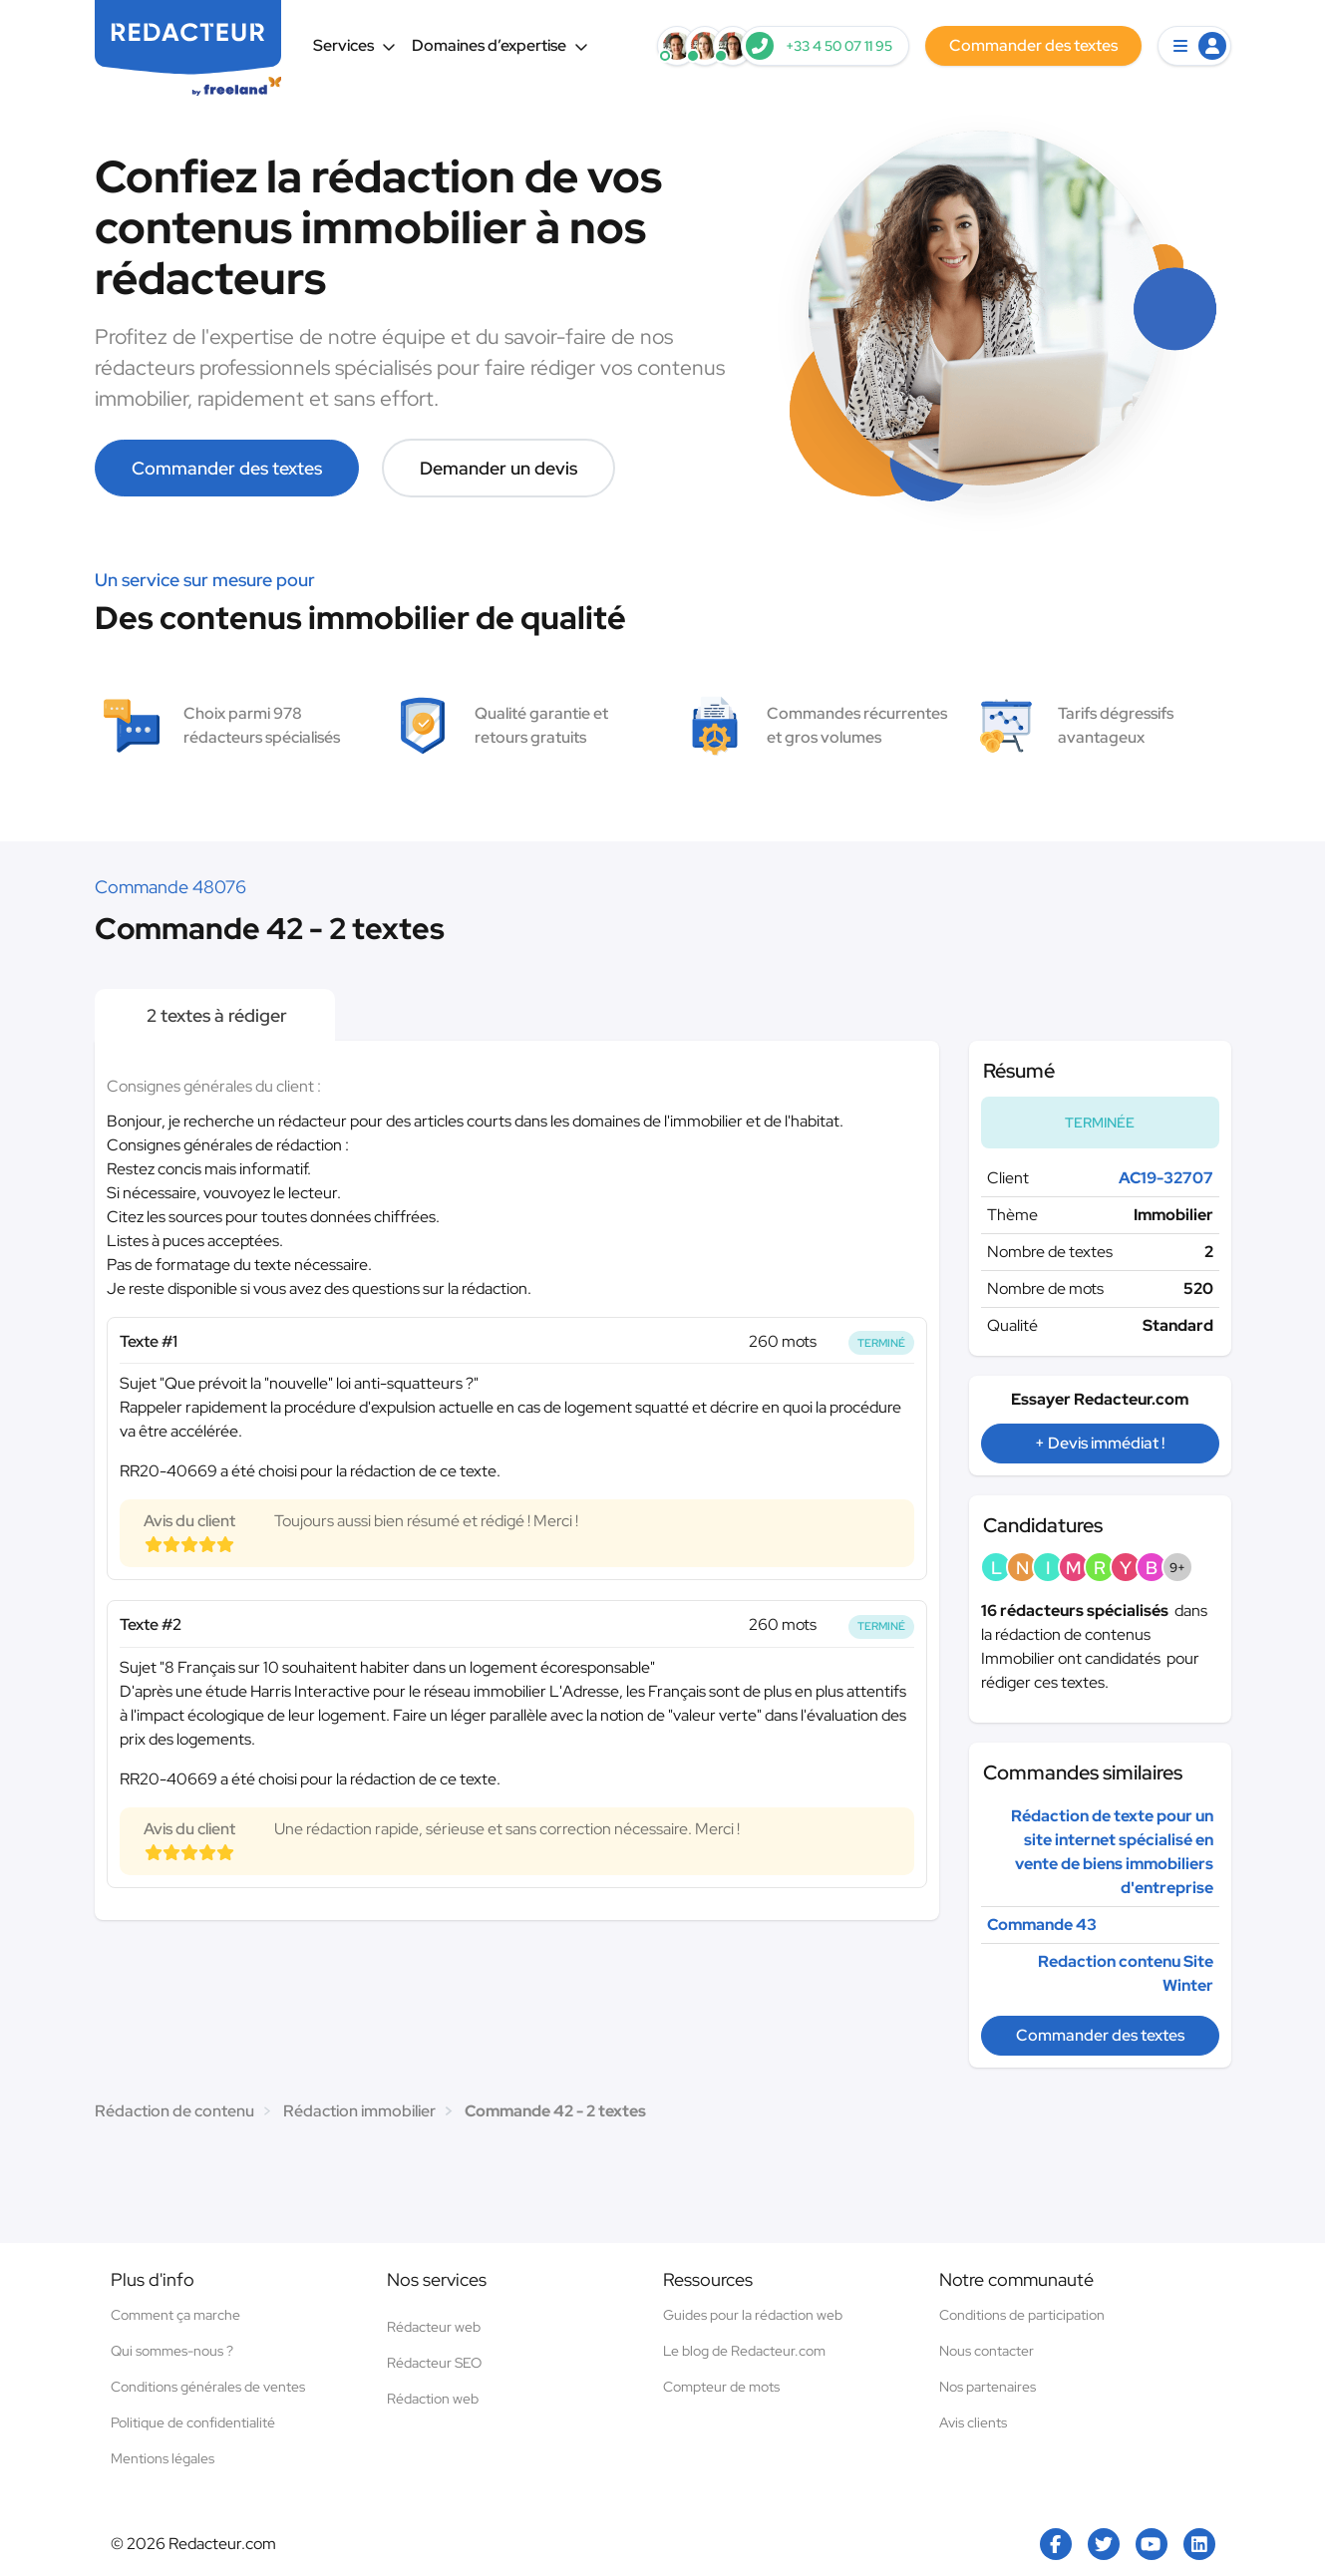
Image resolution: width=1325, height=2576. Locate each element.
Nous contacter (986, 2351)
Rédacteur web (434, 2327)
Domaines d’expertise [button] (500, 45)
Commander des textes (227, 468)
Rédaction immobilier (359, 2110)
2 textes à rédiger (215, 1015)
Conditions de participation (1022, 2315)
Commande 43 (1042, 1924)
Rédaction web (433, 2399)
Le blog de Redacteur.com (744, 2351)
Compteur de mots (721, 2387)
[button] (1194, 46)
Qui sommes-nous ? (172, 2351)
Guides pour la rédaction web (752, 2315)
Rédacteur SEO (434, 2363)
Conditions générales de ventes (208, 2387)
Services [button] (354, 45)
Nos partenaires (987, 2387)
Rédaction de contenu (174, 2110)
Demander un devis (498, 468)
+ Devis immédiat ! (1099, 1443)
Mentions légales (162, 2458)
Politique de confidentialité (193, 2422)
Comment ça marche (175, 2315)
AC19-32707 (1166, 1177)
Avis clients (973, 2422)
